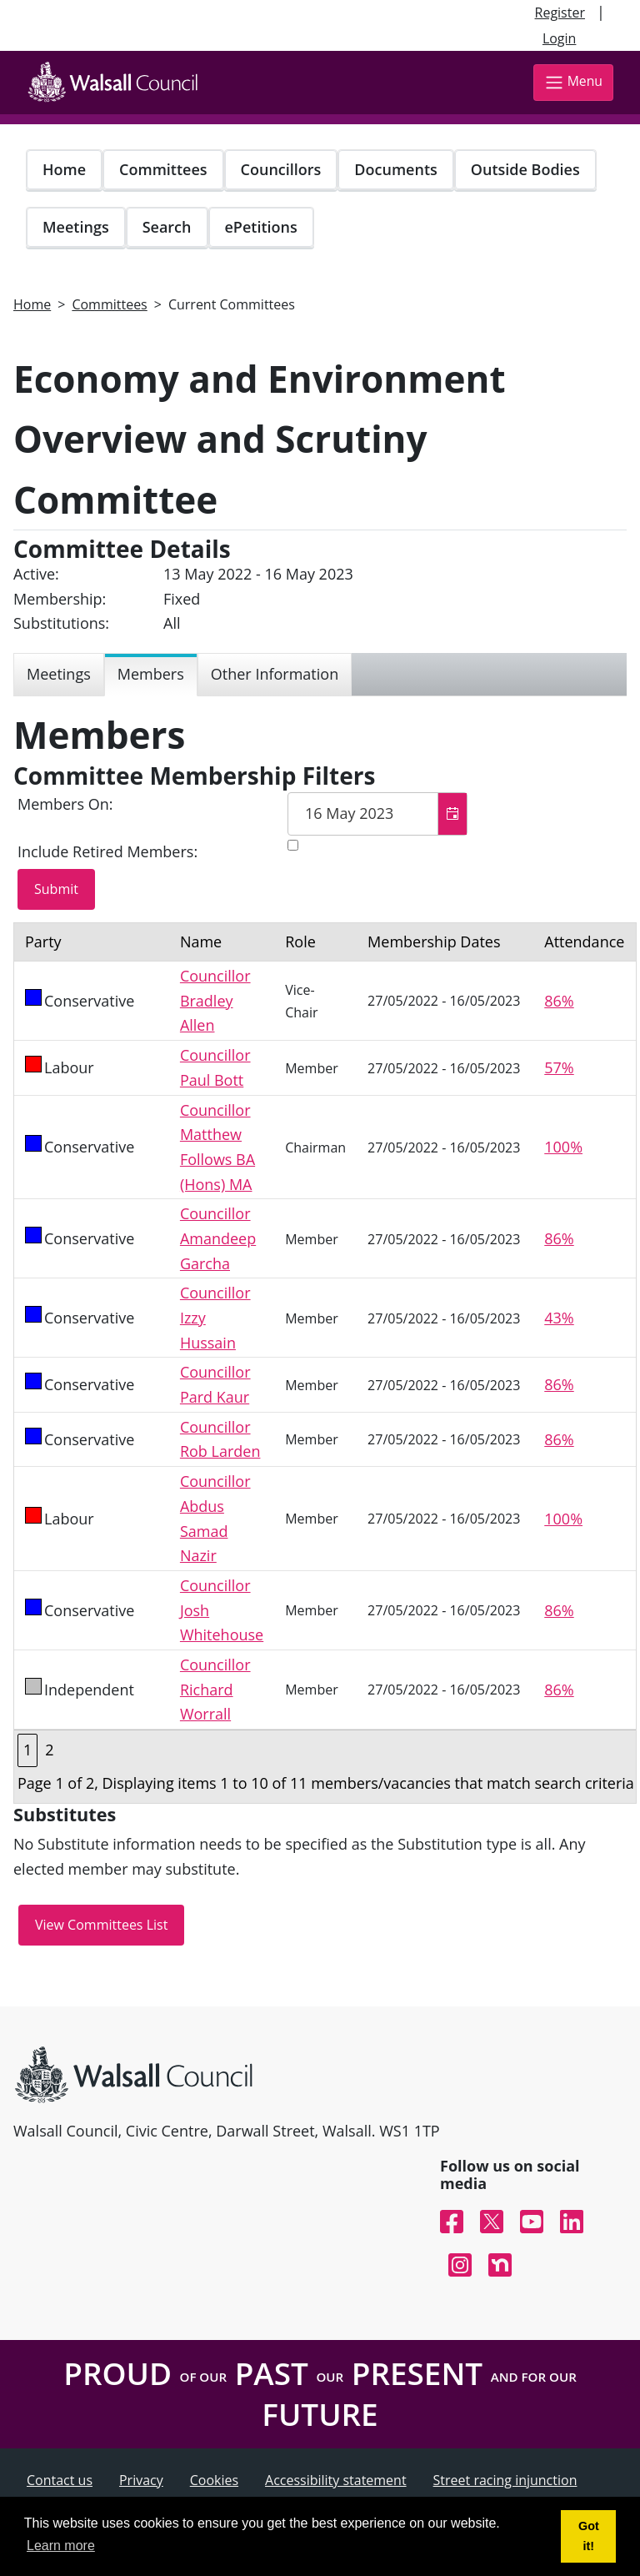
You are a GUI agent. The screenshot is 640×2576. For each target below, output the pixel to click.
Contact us (59, 2480)
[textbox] (378, 814)
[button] (452, 814)
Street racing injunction (505, 2480)
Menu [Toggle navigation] (573, 82)
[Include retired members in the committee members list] (293, 845)
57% (558, 1067)
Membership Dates (434, 941)
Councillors (281, 169)
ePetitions (261, 227)
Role (300, 941)
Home (64, 169)
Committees (163, 169)
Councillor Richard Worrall (215, 1689)
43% (558, 1318)
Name (201, 941)
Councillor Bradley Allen (215, 1000)
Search (167, 227)
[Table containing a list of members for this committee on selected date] (325, 1363)
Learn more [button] (61, 2545)
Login (559, 38)
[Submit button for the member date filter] (56, 890)
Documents (395, 169)
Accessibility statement (336, 2480)
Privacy (141, 2480)
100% (563, 1147)
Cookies (214, 2480)
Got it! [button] (588, 2536)
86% (558, 1001)
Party (43, 941)
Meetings (75, 227)
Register (560, 12)
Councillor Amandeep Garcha (218, 1238)
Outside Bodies (525, 169)
